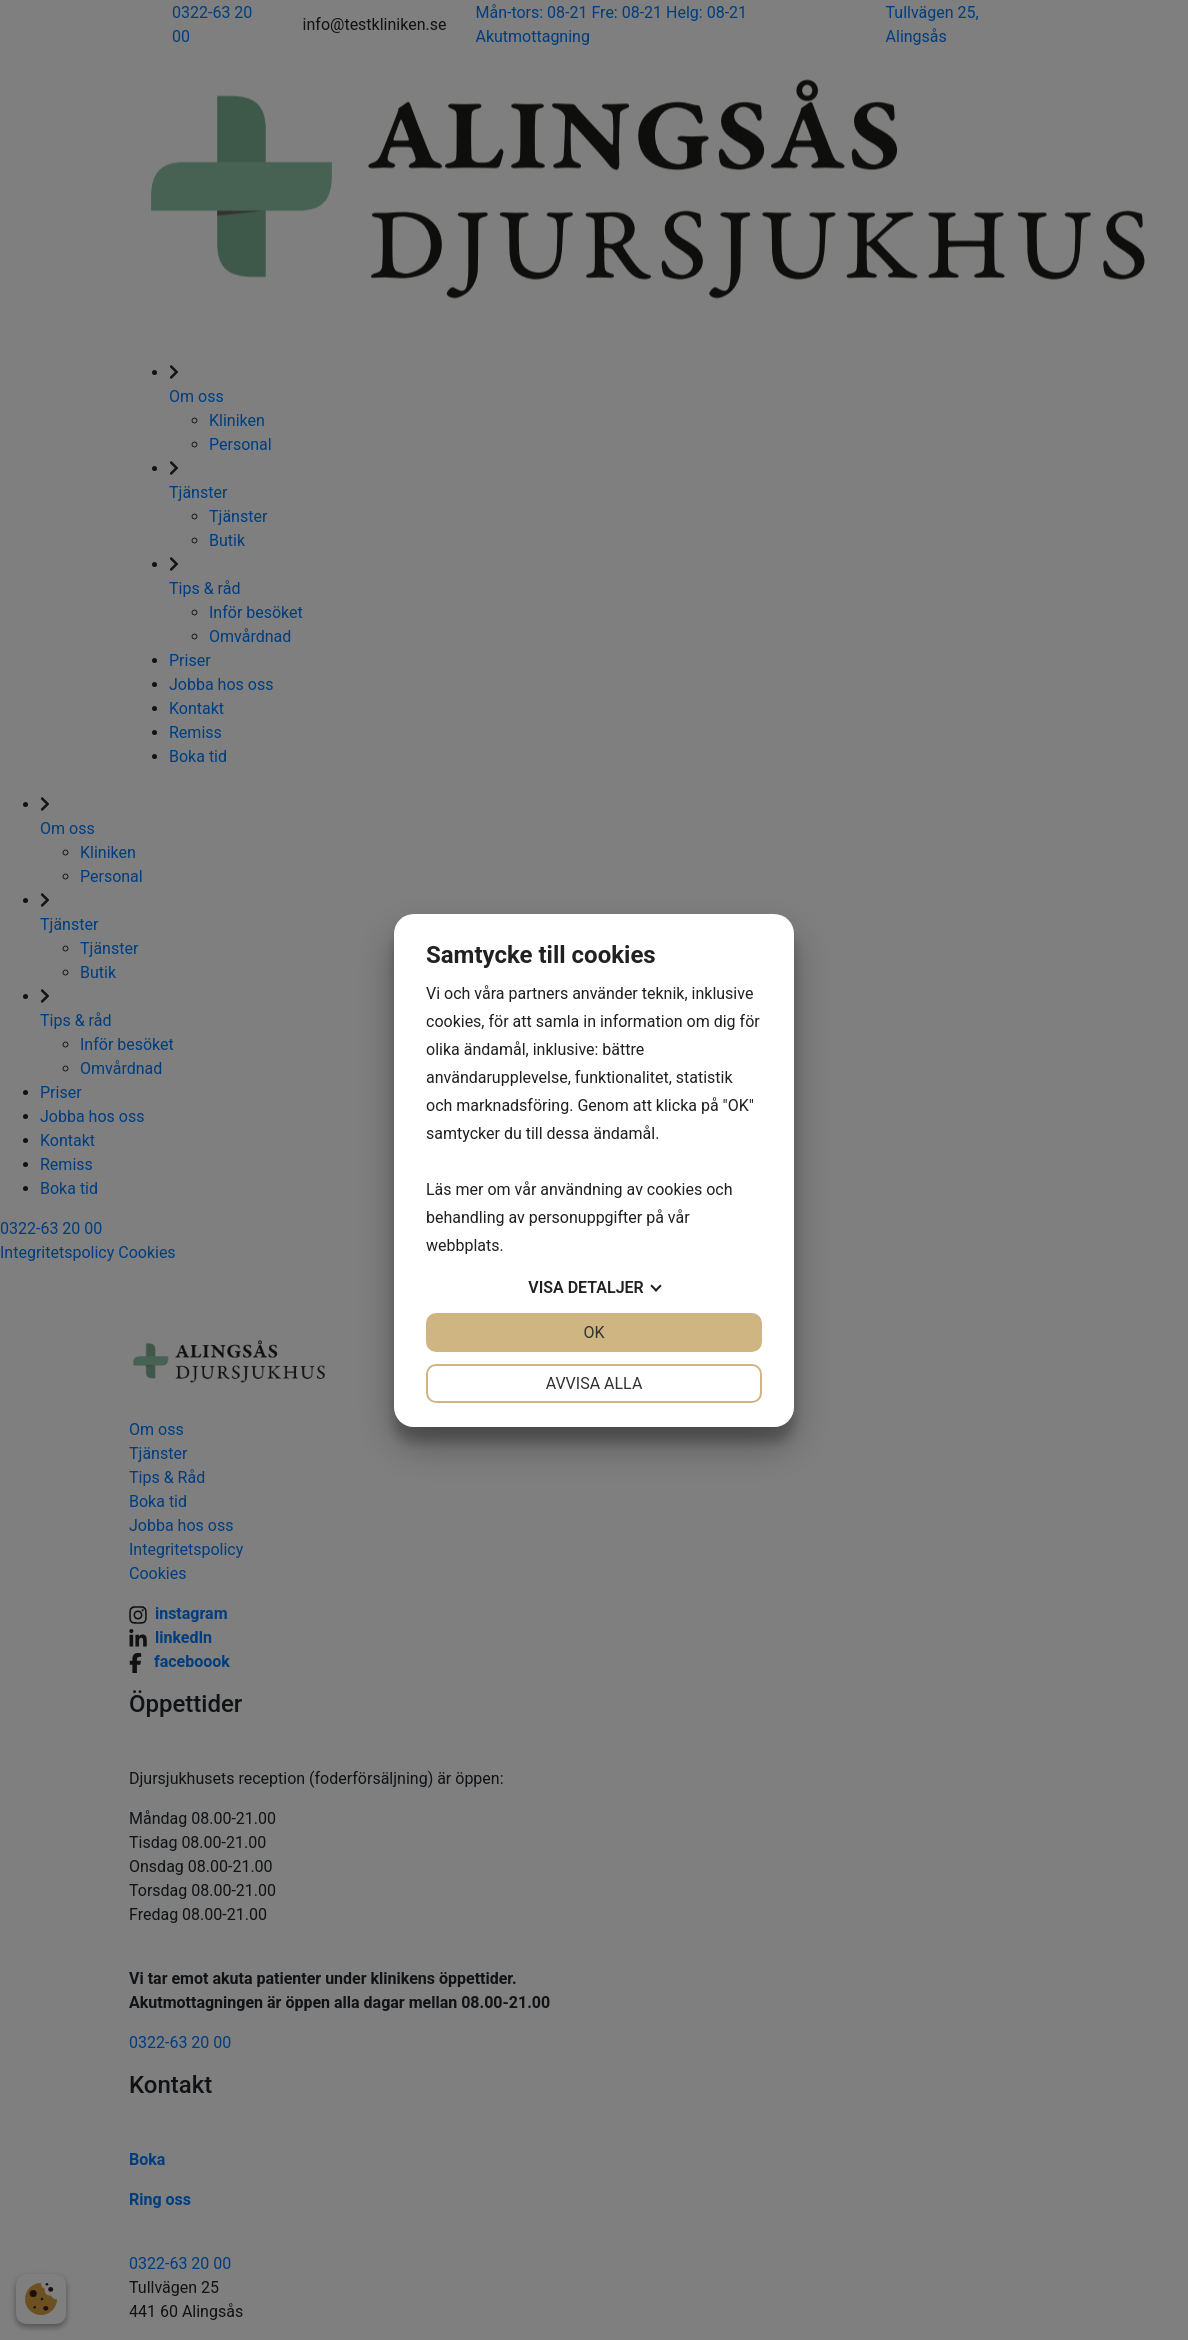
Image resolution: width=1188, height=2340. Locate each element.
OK (593, 1332)
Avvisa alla (594, 1383)
